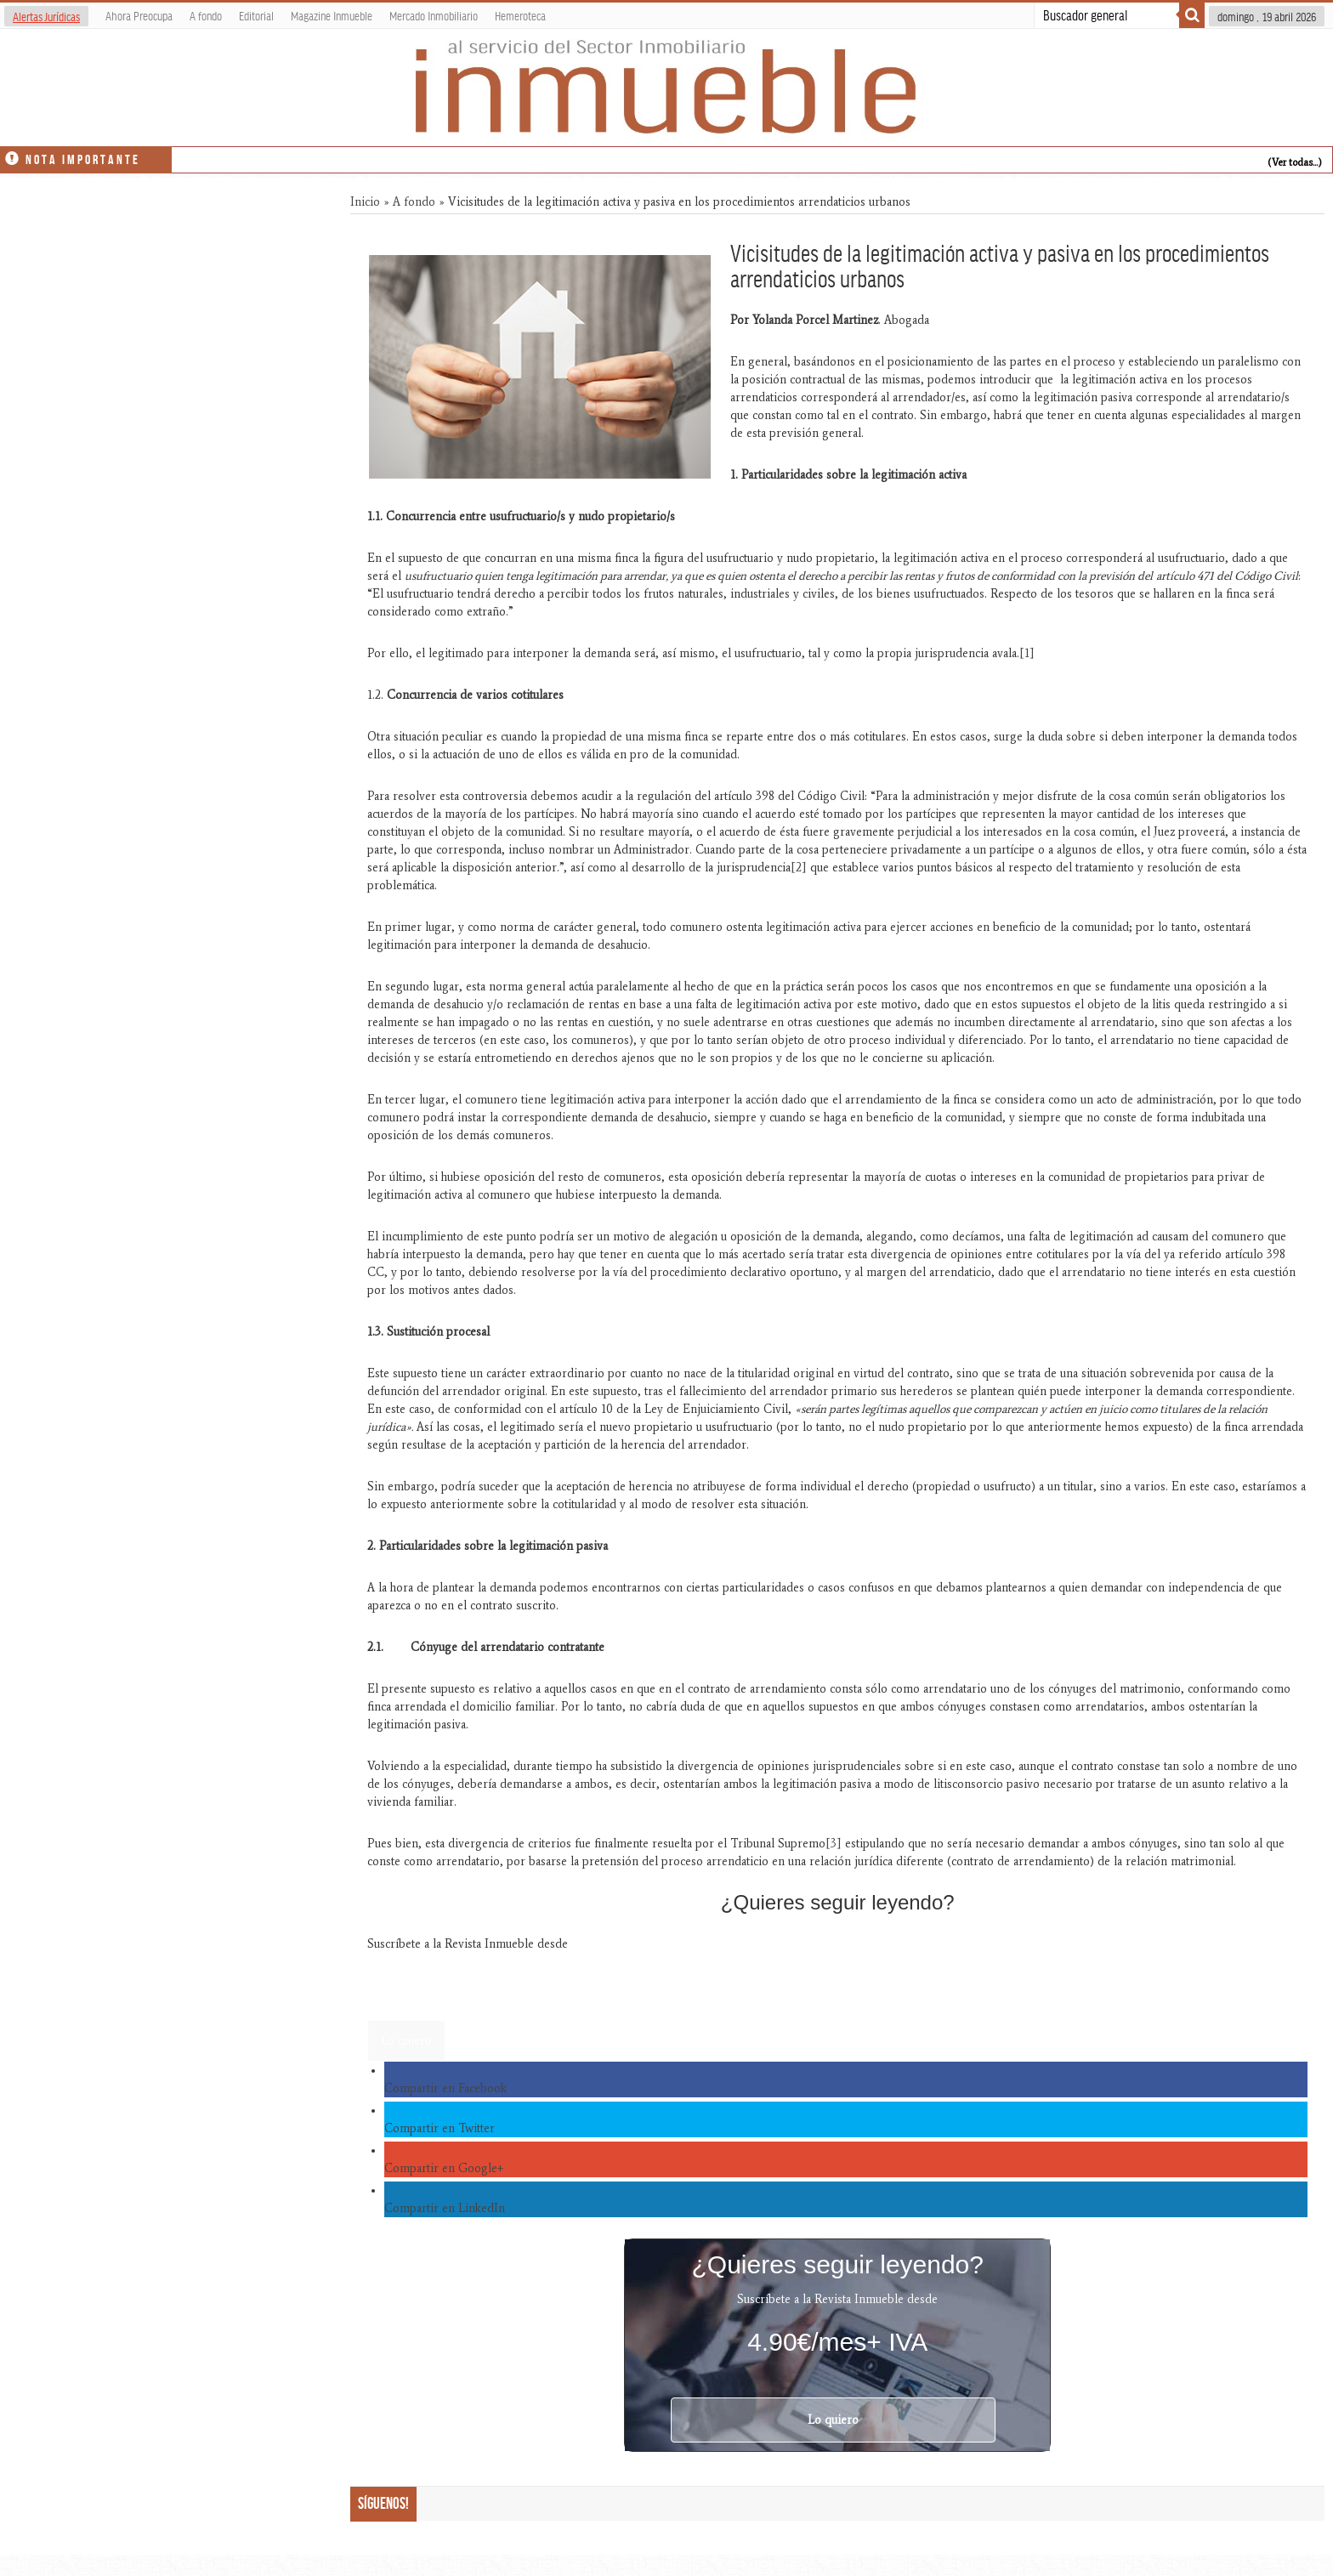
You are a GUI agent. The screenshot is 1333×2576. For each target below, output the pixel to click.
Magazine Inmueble (331, 15)
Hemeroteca (520, 15)
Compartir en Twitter (439, 2128)
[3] (833, 1843)
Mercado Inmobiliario (433, 15)
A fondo (206, 15)
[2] (799, 867)
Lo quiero (406, 2041)
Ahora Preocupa (139, 15)
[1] (1027, 653)
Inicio (365, 202)
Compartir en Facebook (445, 2088)
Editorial (256, 15)
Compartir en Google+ (443, 2168)
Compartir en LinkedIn (444, 2208)
